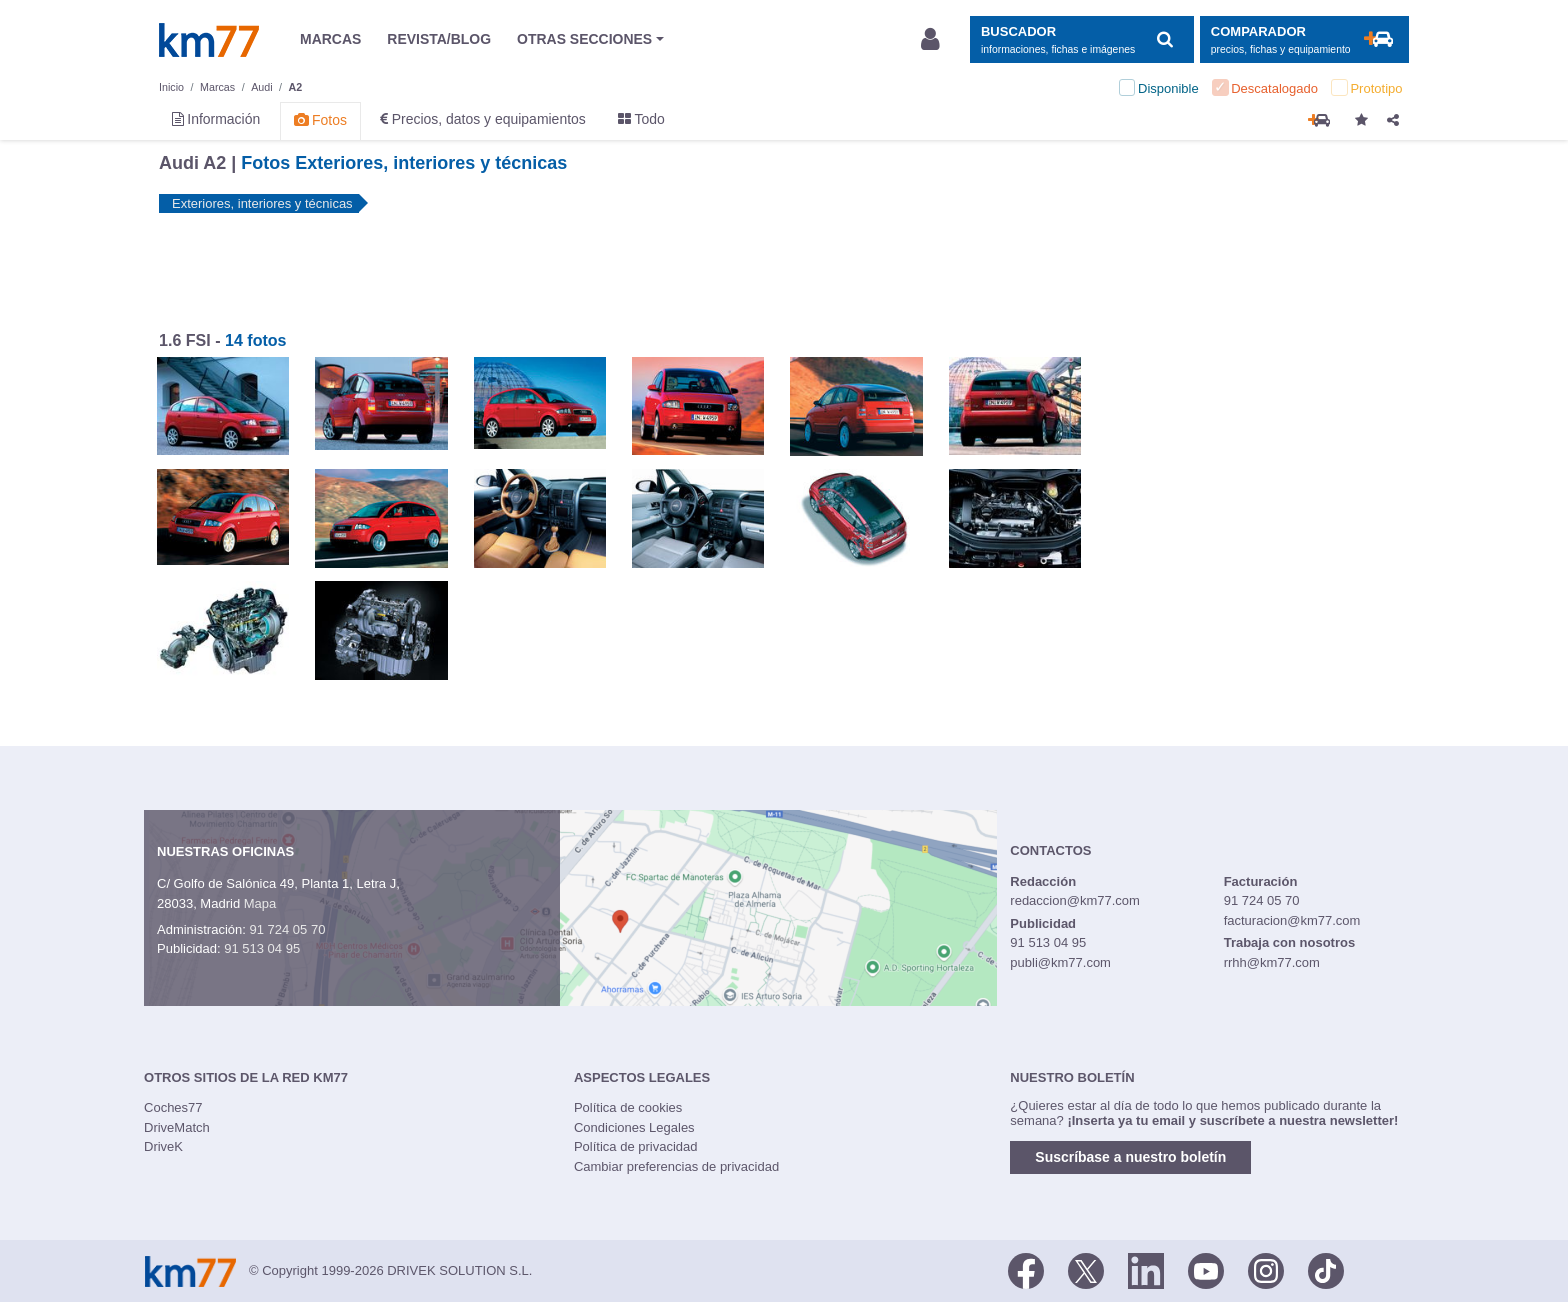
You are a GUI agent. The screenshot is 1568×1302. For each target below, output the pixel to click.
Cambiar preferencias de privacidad (676, 1166)
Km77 (209, 40)
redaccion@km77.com (1075, 900)
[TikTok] (1326, 1269)
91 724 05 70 (287, 929)
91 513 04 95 (262, 948)
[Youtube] (1206, 1269)
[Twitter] (1086, 1269)
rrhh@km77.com (1272, 962)
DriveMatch (177, 1127)
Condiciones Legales (634, 1127)
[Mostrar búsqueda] (1081, 39)
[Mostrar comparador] (1304, 39)
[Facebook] (1026, 1269)
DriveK (163, 1146)
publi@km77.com (1060, 962)
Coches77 (173, 1107)
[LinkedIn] (1146, 1269)
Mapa (260, 903)
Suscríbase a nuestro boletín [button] (1130, 1157)
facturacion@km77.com (1292, 920)
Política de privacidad (636, 1146)
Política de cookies (628, 1107)
